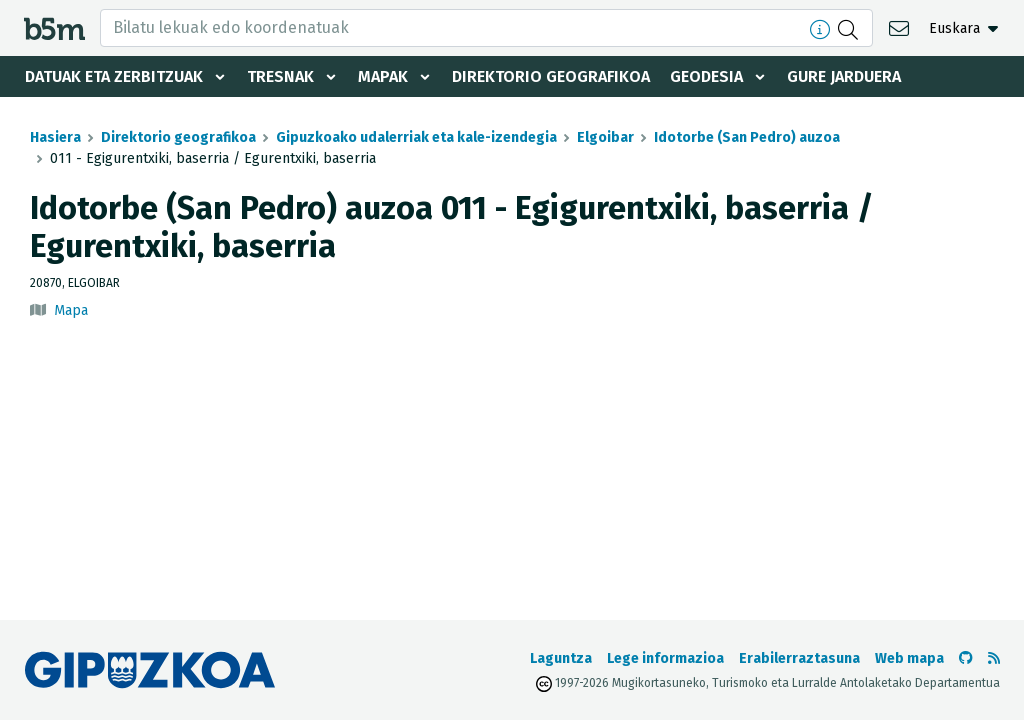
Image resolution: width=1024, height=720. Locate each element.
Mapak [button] (383, 76)
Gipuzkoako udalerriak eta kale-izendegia (416, 137)
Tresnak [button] (280, 76)
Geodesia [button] (706, 76)
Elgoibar (605, 137)
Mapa (71, 310)
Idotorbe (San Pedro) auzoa (747, 137)
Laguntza (561, 658)
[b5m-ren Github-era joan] (966, 658)
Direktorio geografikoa (551, 76)
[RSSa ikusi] (994, 658)
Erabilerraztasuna (799, 658)
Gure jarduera (844, 76)
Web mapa (909, 658)
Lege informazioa (665, 658)
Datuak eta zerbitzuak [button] (114, 76)
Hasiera (55, 137)
